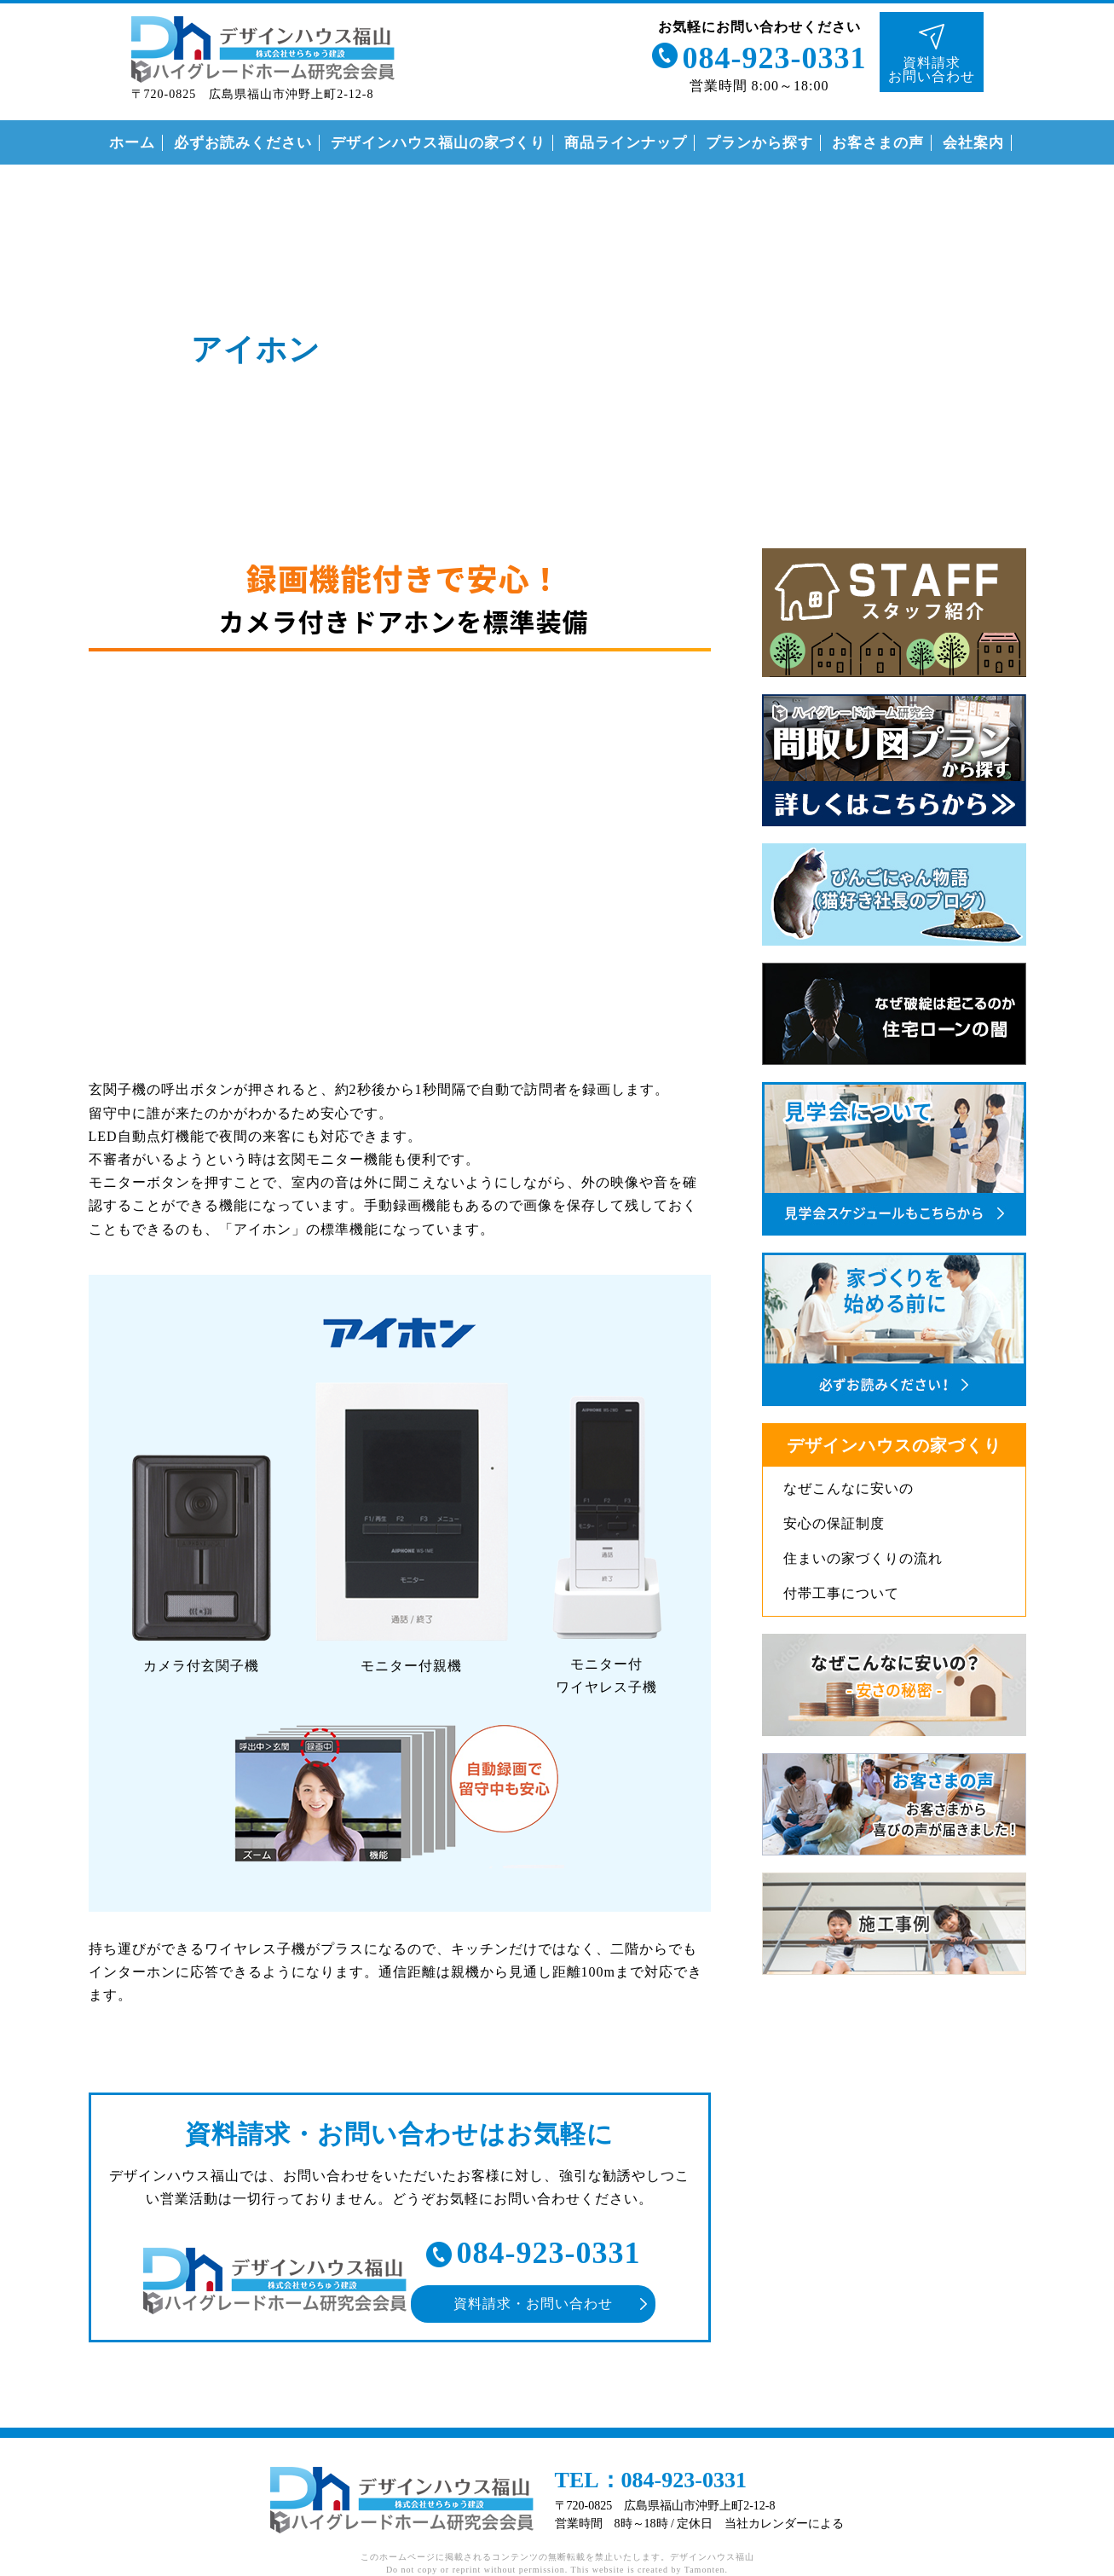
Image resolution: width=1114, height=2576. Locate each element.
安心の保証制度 (834, 1523)
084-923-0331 (775, 58)
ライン (1085, 255)
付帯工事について (841, 1593)
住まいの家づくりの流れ (863, 1558)
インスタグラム (1085, 506)
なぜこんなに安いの (848, 1488)
